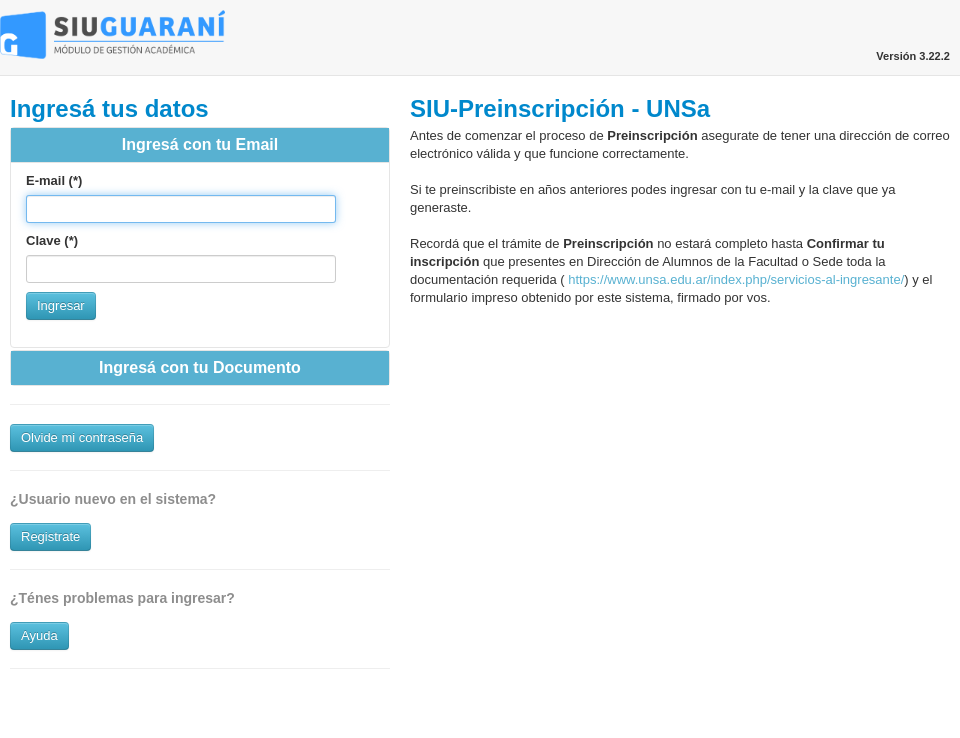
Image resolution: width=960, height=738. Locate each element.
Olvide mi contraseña (82, 437)
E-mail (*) (54, 180)
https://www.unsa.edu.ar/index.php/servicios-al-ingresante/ (735, 279)
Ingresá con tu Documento (200, 367)
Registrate (50, 536)
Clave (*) (52, 240)
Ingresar (61, 305)
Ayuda (39, 635)
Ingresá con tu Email (200, 144)
